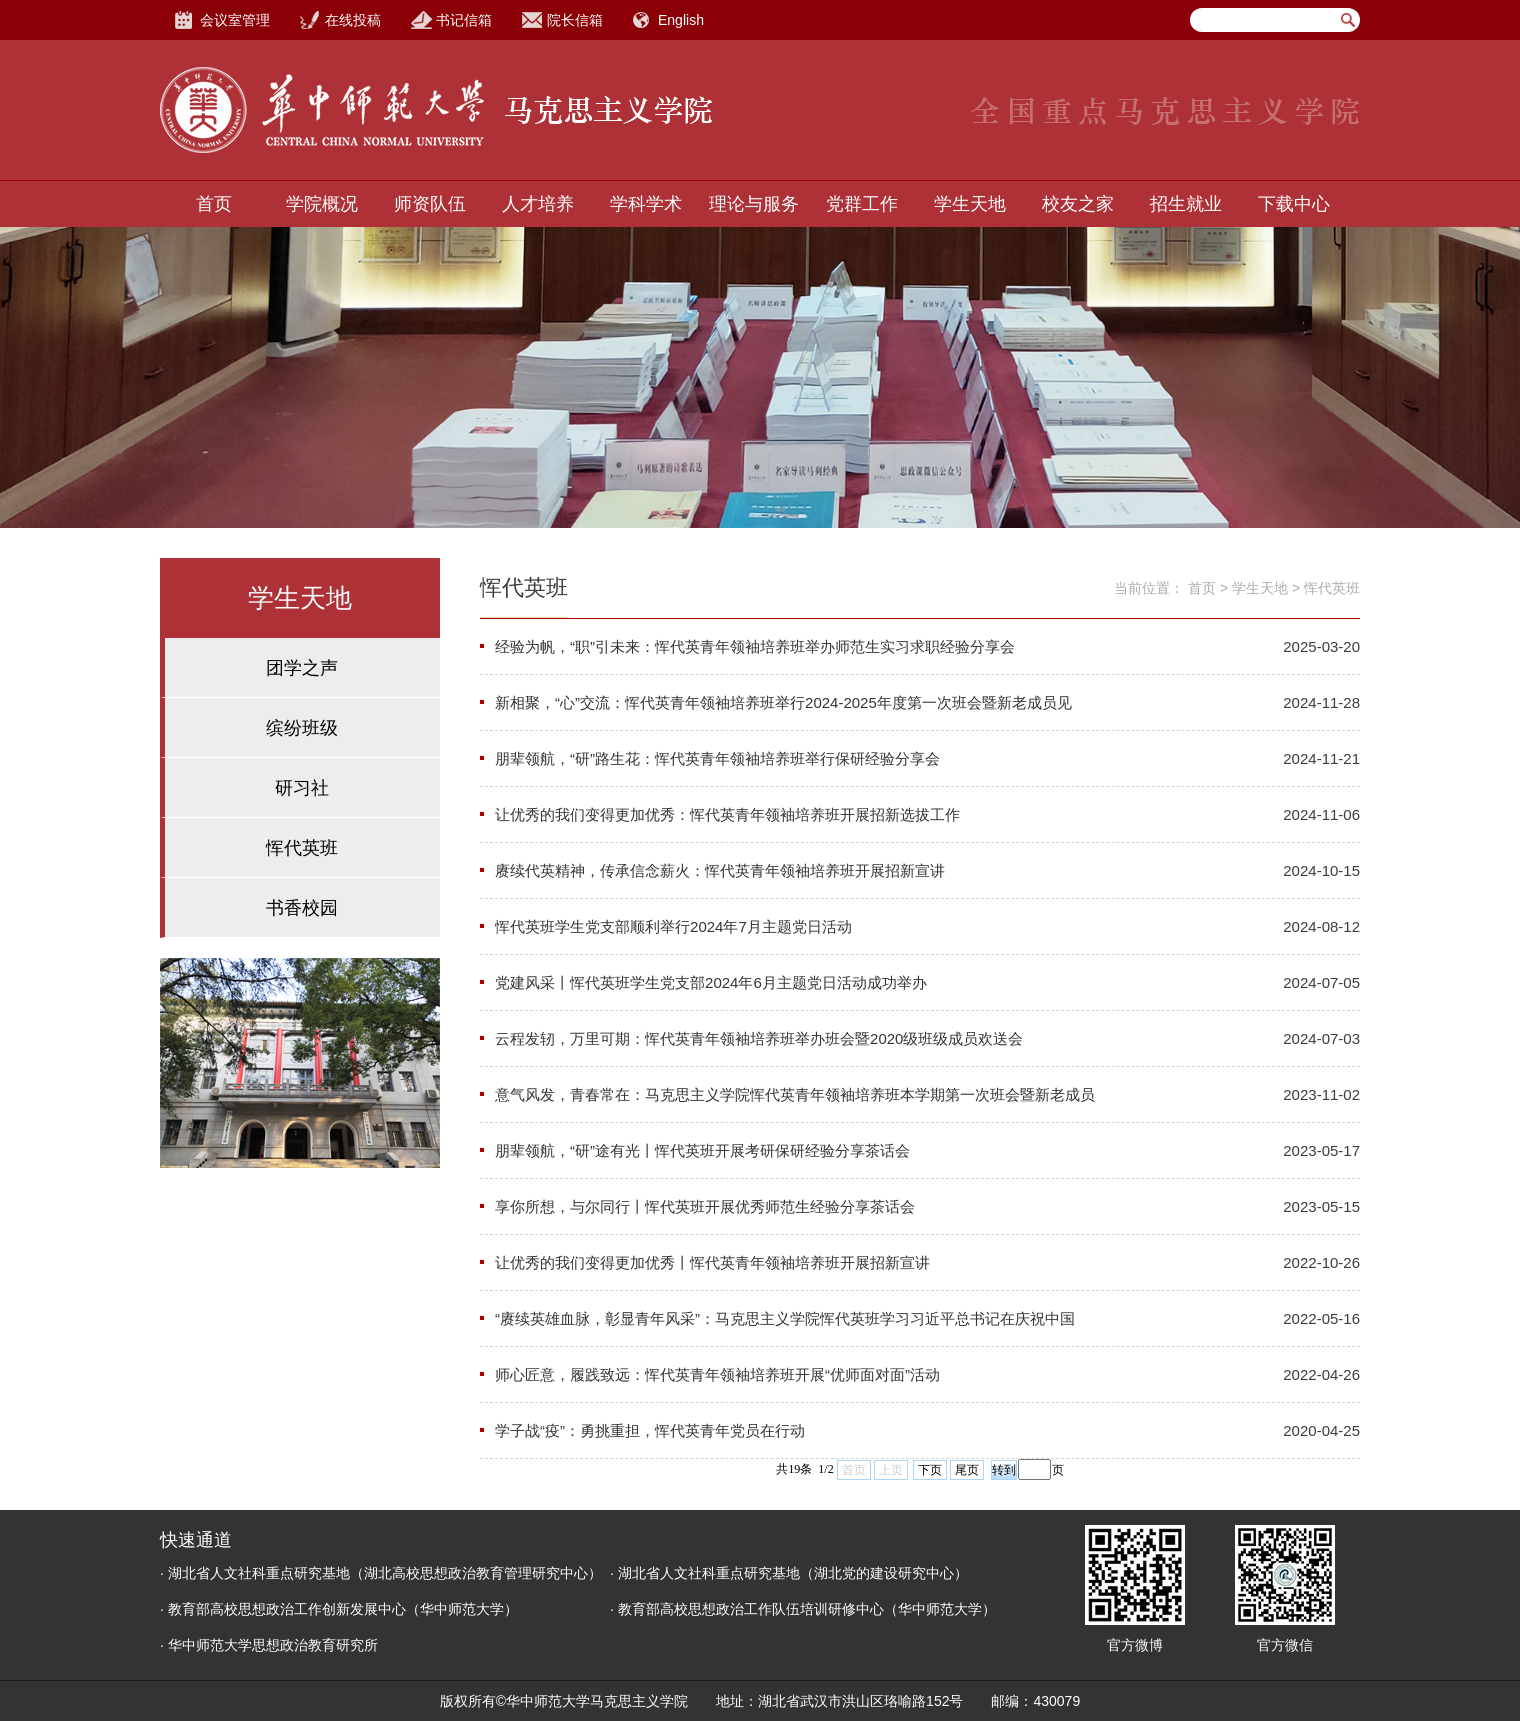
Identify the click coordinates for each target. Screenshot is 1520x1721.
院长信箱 (575, 20)
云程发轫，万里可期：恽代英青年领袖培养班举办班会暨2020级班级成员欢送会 (759, 1038)
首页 (214, 204)
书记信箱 (464, 20)
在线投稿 (353, 20)
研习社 (302, 788)
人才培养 (538, 204)
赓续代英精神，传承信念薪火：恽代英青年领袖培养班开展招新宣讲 (720, 870)
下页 (930, 1470)
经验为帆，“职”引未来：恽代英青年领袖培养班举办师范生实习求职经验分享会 (755, 646)
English (681, 20)
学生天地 (970, 204)
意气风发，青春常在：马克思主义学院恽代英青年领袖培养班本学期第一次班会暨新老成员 (795, 1094)
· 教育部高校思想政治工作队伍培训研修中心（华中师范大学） (803, 1609)
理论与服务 (754, 204)
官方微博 (1135, 1645)
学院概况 (322, 204)
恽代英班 (302, 848)
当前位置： (1149, 588)
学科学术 (646, 204)
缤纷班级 (302, 728)
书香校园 (302, 908)
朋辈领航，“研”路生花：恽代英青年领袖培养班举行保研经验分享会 (717, 758)
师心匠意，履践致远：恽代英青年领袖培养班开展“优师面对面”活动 (717, 1374)
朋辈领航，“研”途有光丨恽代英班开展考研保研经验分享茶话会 (702, 1150)
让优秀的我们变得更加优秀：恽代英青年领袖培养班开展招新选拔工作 (727, 814)
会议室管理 (235, 20)
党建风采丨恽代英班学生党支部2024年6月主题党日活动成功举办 (711, 982)
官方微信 (1285, 1645)
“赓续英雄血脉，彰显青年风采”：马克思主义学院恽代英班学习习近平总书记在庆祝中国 (785, 1318)
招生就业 (1186, 204)
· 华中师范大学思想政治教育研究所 (269, 1645)
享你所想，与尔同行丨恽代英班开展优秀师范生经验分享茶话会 (705, 1206)
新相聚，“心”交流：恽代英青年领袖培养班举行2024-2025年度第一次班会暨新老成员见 (783, 702)
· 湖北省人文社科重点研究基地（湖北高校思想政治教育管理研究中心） (381, 1573)
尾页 (967, 1470)
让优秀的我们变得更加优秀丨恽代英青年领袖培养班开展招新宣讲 (712, 1262)
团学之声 (302, 668)
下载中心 (1294, 204)
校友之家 (1078, 204)
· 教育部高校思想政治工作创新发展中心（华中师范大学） (339, 1609)
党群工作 (862, 204)
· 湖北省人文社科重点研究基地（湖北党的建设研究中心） (789, 1573)
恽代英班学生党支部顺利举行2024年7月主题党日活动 (673, 926)
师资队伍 (430, 204)
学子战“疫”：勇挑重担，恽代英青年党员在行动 (650, 1430)
